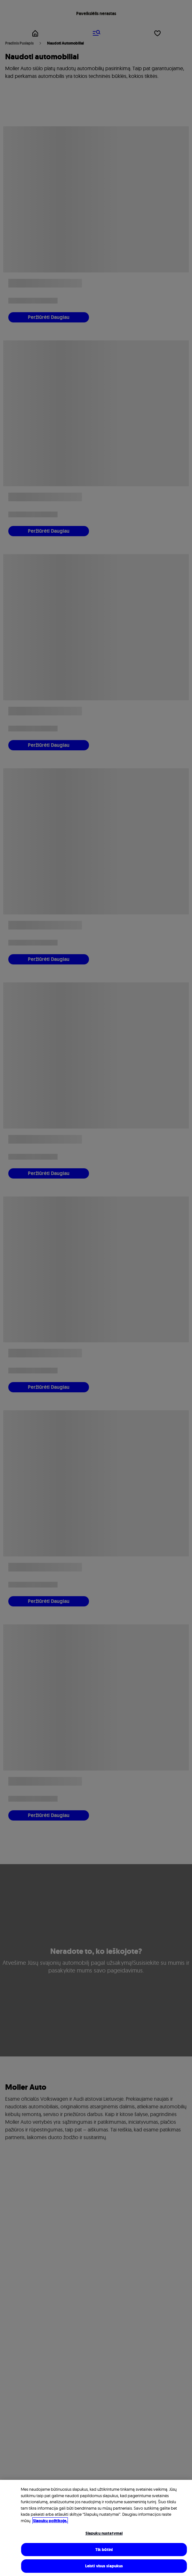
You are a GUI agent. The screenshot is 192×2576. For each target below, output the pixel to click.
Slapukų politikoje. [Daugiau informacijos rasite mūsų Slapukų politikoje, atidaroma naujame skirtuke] (50, 2520)
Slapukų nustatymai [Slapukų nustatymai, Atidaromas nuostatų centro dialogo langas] (104, 2533)
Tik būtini (104, 2549)
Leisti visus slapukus (104, 2566)
